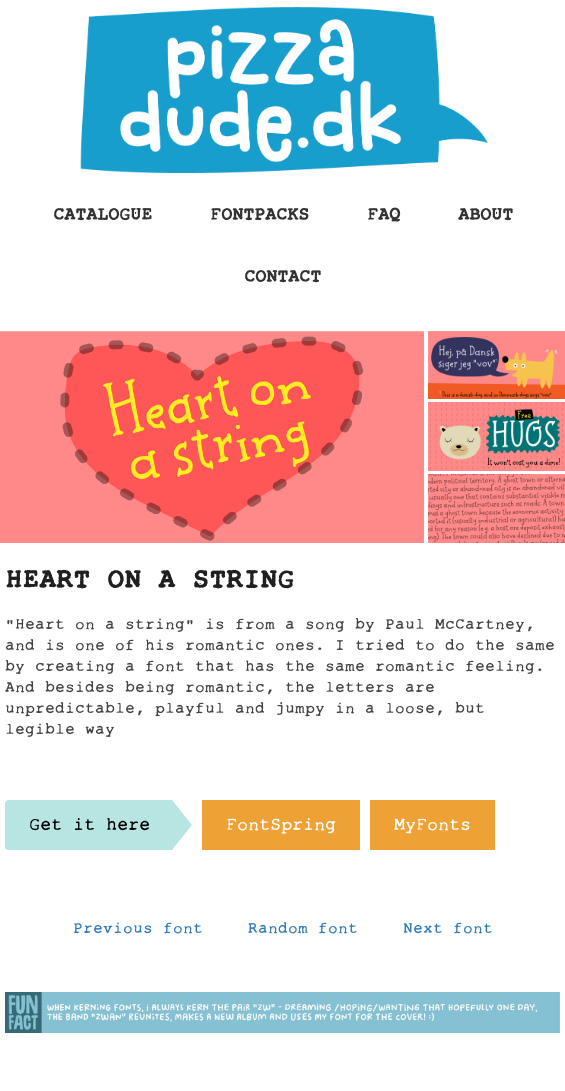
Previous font (138, 933)
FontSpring (281, 830)
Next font (448, 933)
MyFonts (432, 830)
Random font (303, 933)
